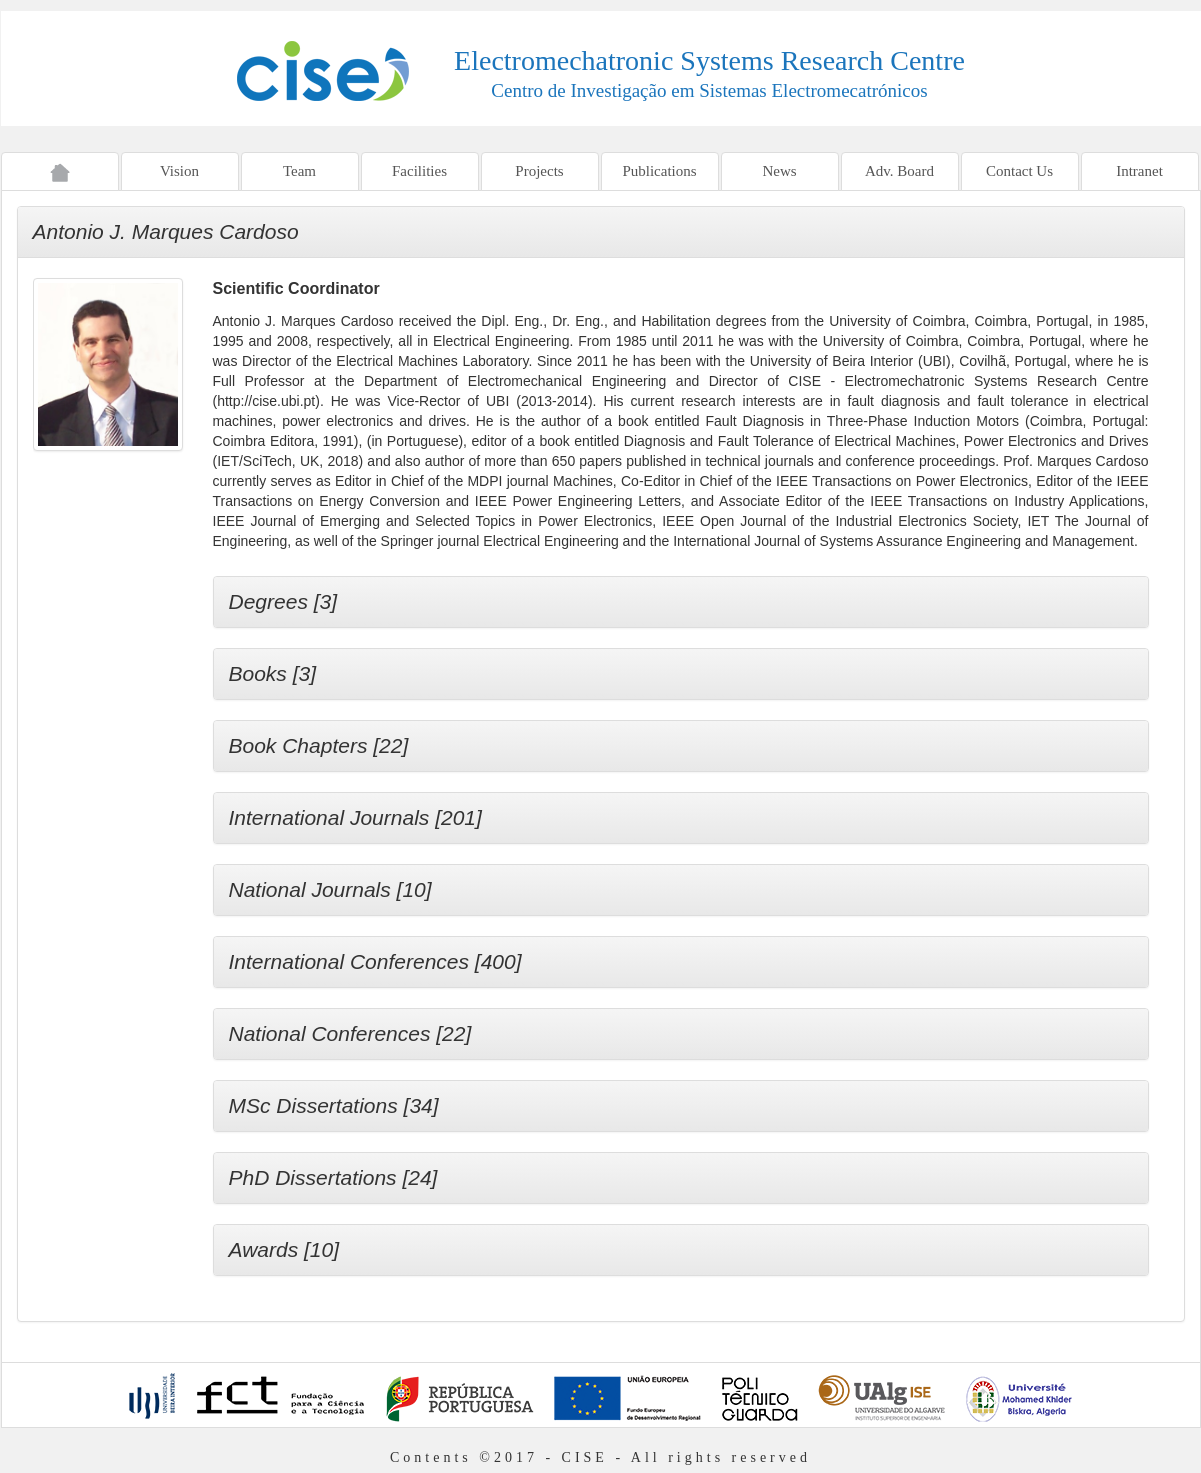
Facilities (419, 171)
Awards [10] (284, 1249)
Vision (179, 171)
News (779, 171)
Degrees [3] (283, 601)
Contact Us (1019, 171)
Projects (539, 171)
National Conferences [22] (350, 1033)
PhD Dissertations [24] (333, 1177)
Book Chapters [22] (319, 745)
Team (299, 171)
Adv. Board (899, 171)
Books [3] (273, 673)
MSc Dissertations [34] (334, 1105)
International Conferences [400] (375, 961)
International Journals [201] (355, 817)
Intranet (1139, 171)
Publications (659, 171)
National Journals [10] (330, 889)
